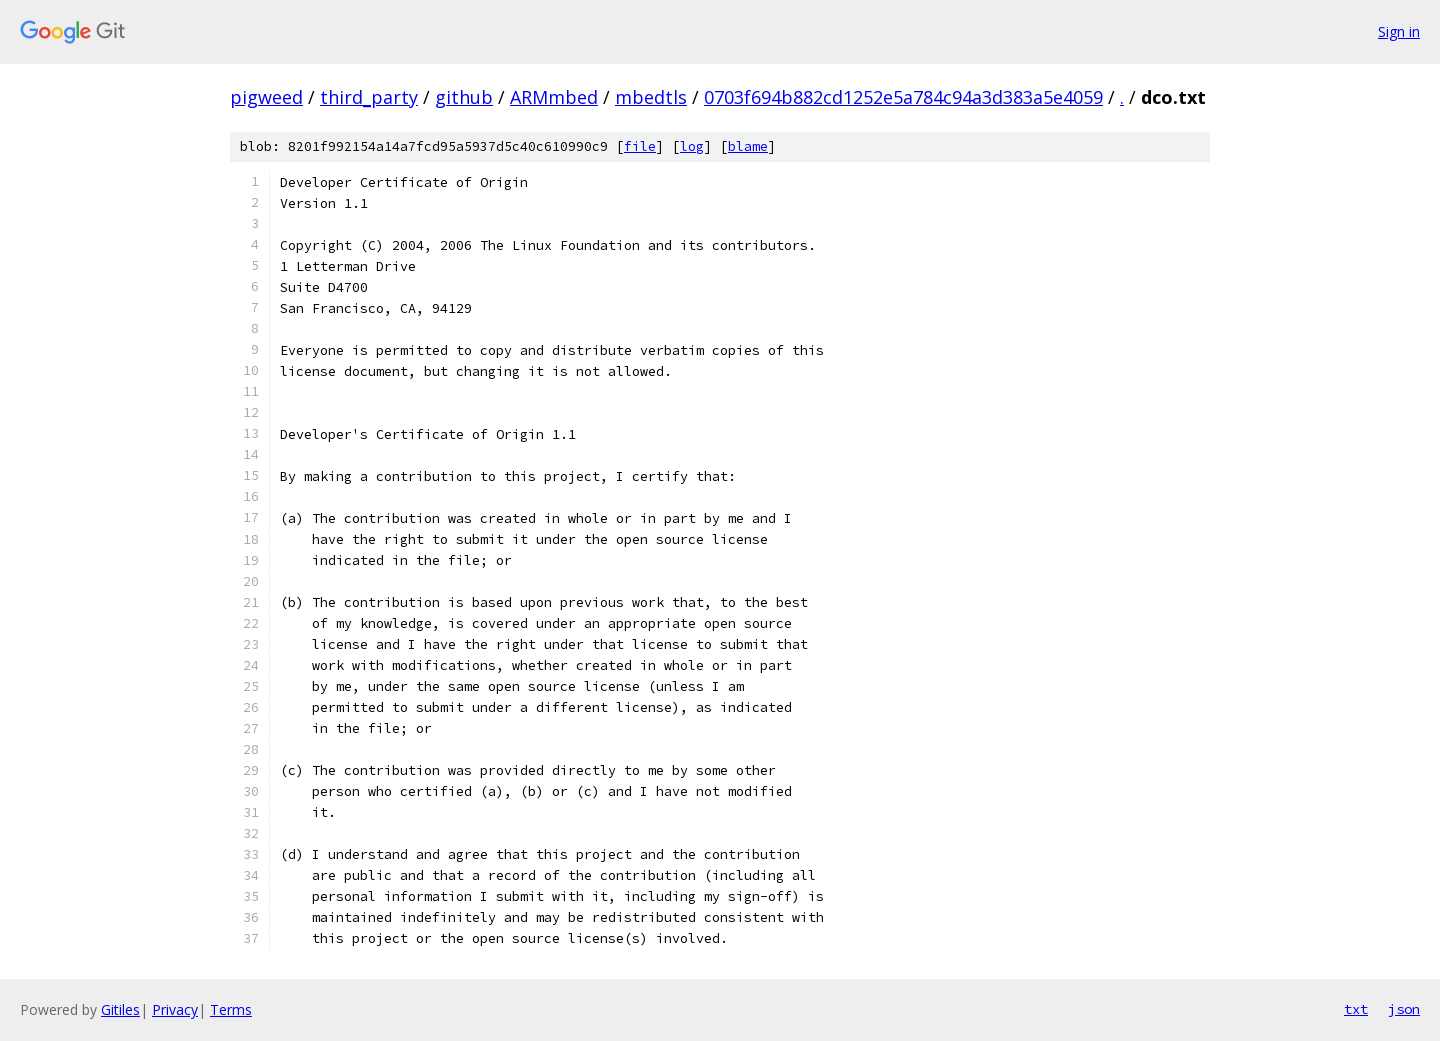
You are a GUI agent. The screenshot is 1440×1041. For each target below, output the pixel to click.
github (464, 97)
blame (748, 146)
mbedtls (651, 97)
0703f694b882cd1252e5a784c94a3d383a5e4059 (903, 97)
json (1404, 1009)
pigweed (266, 97)
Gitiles (120, 1009)
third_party (369, 97)
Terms (231, 1009)
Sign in (1399, 31)
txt (1356, 1009)
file (640, 146)
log (692, 146)
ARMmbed (554, 97)
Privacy (175, 1009)
